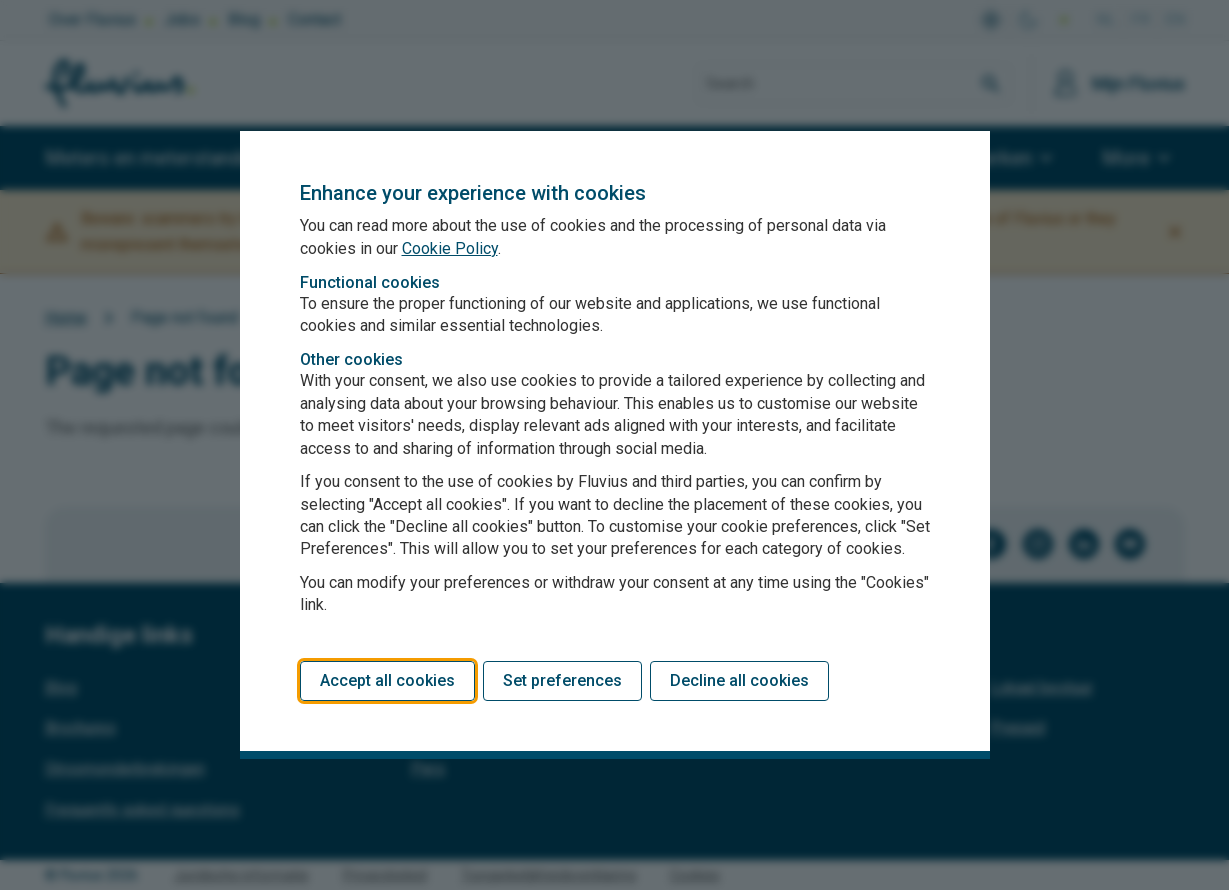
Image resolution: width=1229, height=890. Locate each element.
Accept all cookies (387, 680)
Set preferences (562, 680)
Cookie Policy (450, 248)
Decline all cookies (739, 680)
